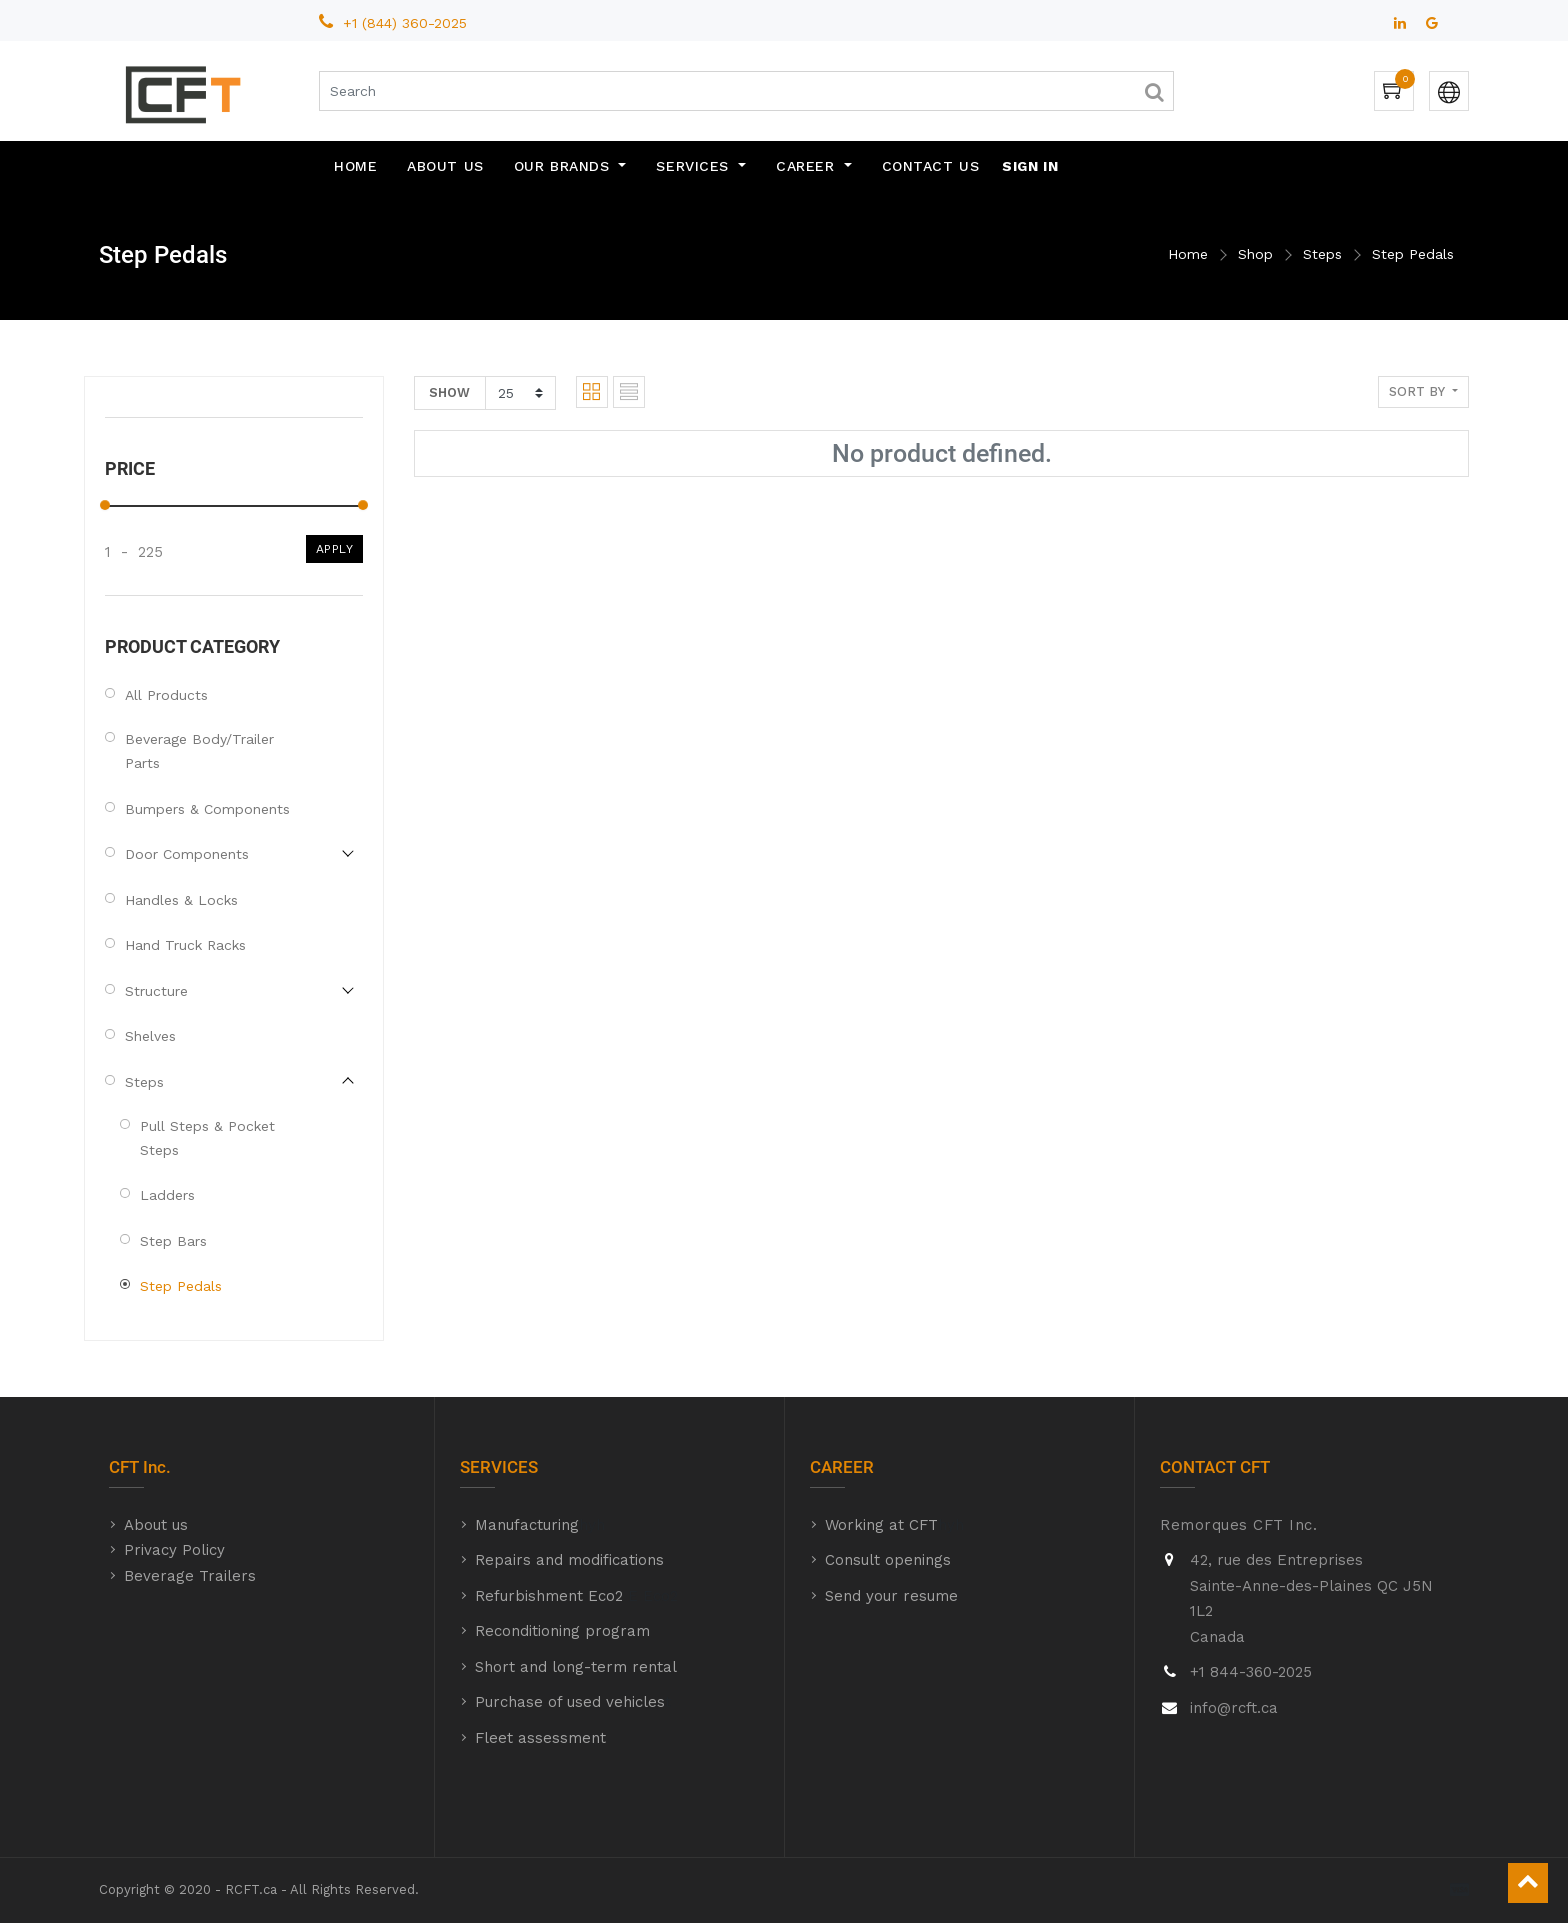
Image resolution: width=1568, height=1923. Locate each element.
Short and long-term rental (576, 1667)
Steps (1322, 254)
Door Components (187, 854)
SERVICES (499, 1467)
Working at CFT (881, 1525)
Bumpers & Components (207, 809)
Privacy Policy (174, 1550)
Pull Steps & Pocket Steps (207, 1138)
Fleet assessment (540, 1738)
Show (449, 392)
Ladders (167, 1195)
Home (1188, 254)
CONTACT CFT (1215, 1467)
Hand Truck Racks (185, 945)
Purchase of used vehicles (570, 1702)
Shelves (150, 1036)
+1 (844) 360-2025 (407, 23)
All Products (166, 695)
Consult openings (888, 1560)
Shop (1255, 254)
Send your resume (891, 1596)
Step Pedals (1413, 254)
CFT (124, 1467)
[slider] (105, 505)
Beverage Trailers (190, 1576)
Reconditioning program (562, 1631)
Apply (335, 549)
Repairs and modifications (569, 1560)
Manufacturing (527, 1525)
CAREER (842, 1467)
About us (156, 1525)
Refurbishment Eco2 (549, 1596)
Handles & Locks (181, 900)
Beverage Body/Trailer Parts (199, 751)
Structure (156, 991)
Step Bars (173, 1241)
